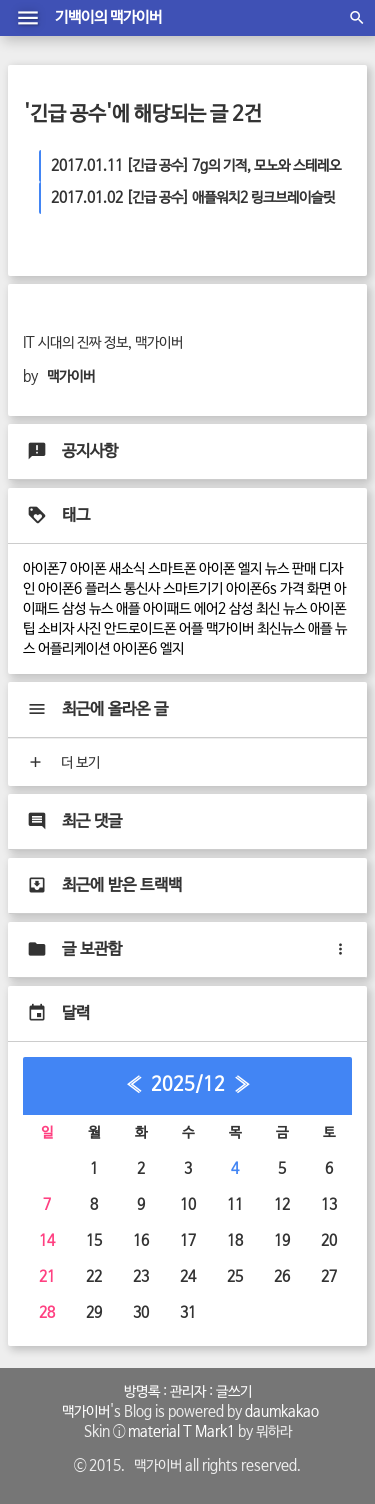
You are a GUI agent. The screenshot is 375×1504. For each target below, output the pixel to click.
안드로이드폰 (140, 629)
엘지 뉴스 (263, 569)
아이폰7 (45, 569)
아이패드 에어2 (184, 609)
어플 (191, 629)
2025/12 (188, 1085)
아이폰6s (251, 589)
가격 (292, 589)
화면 (319, 589)
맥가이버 (230, 629)
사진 (89, 629)
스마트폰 (172, 569)
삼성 (241, 609)
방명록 (142, 1392)
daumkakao (282, 1412)
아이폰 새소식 (107, 569)
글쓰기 (234, 1392)
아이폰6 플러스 (79, 589)
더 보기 (62, 763)
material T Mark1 (181, 1432)
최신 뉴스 (281, 609)
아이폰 (217, 569)
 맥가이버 (83, 1412)
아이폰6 (135, 649)
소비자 (56, 629)
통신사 (142, 589)
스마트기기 (193, 589)
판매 (304, 569)
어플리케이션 (74, 649)
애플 (128, 609)
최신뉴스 (281, 629)
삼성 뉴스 (87, 609)
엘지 (172, 649)
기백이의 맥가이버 (108, 18)
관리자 (188, 1392)
